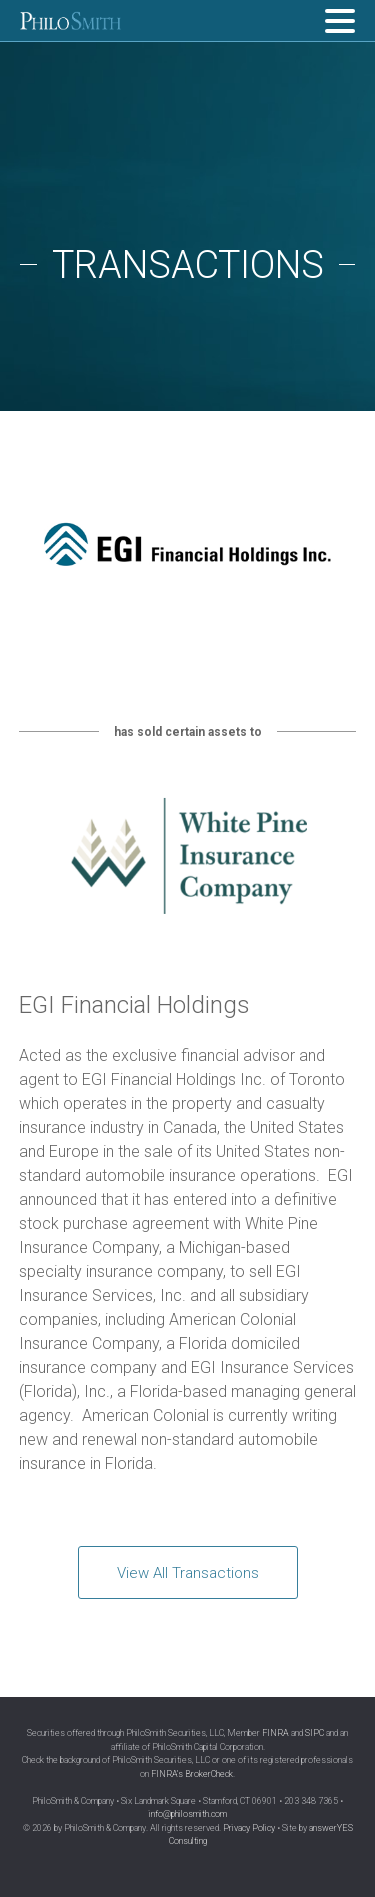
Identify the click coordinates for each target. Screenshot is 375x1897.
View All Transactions (188, 1573)
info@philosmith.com (188, 1814)
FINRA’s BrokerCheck (192, 1774)
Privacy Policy (249, 1828)
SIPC (314, 1733)
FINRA (275, 1733)
